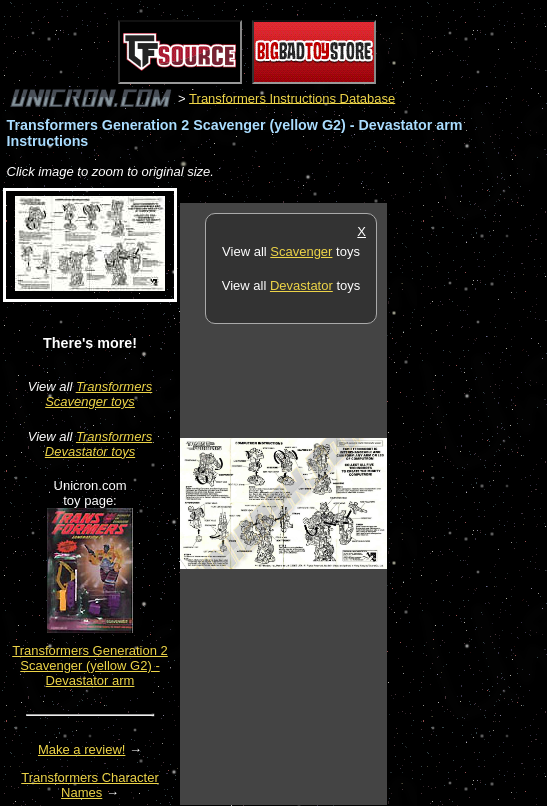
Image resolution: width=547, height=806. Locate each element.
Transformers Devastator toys (98, 444)
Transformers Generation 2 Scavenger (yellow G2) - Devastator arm (90, 665)
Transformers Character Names (90, 785)
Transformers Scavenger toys (98, 394)
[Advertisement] (467, 503)
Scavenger (301, 251)
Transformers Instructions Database (292, 97)
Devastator (301, 285)
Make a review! (81, 749)
